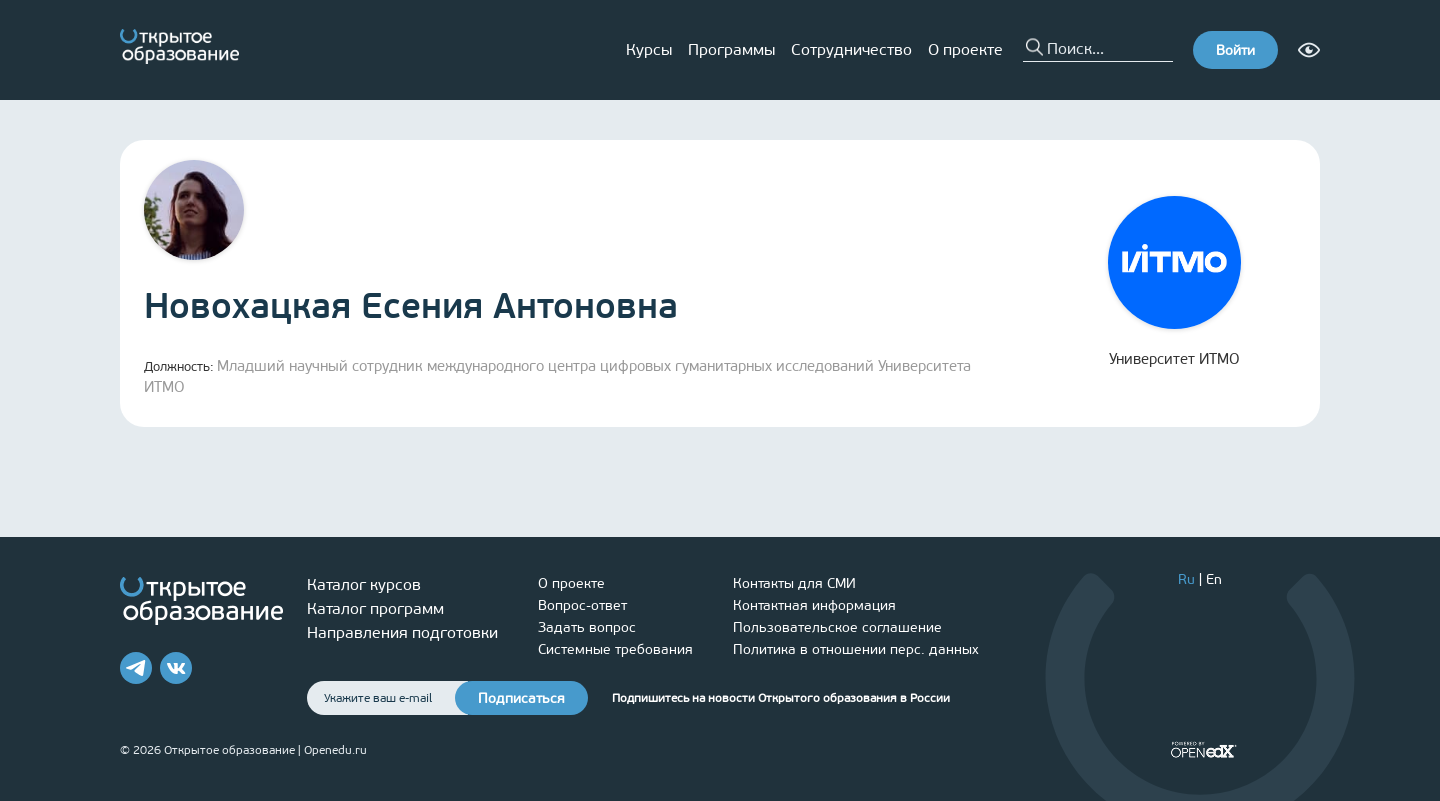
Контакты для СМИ (794, 583)
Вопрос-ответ (582, 605)
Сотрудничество (851, 49)
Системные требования (615, 649)
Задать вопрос (587, 627)
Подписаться (521, 698)
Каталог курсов (364, 584)
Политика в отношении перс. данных (856, 649)
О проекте (965, 49)
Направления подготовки (402, 632)
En (1214, 579)
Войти (1235, 50)
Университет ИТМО (1174, 282)
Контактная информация (814, 605)
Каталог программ (375, 608)
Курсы (649, 49)
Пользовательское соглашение (837, 627)
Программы (731, 49)
